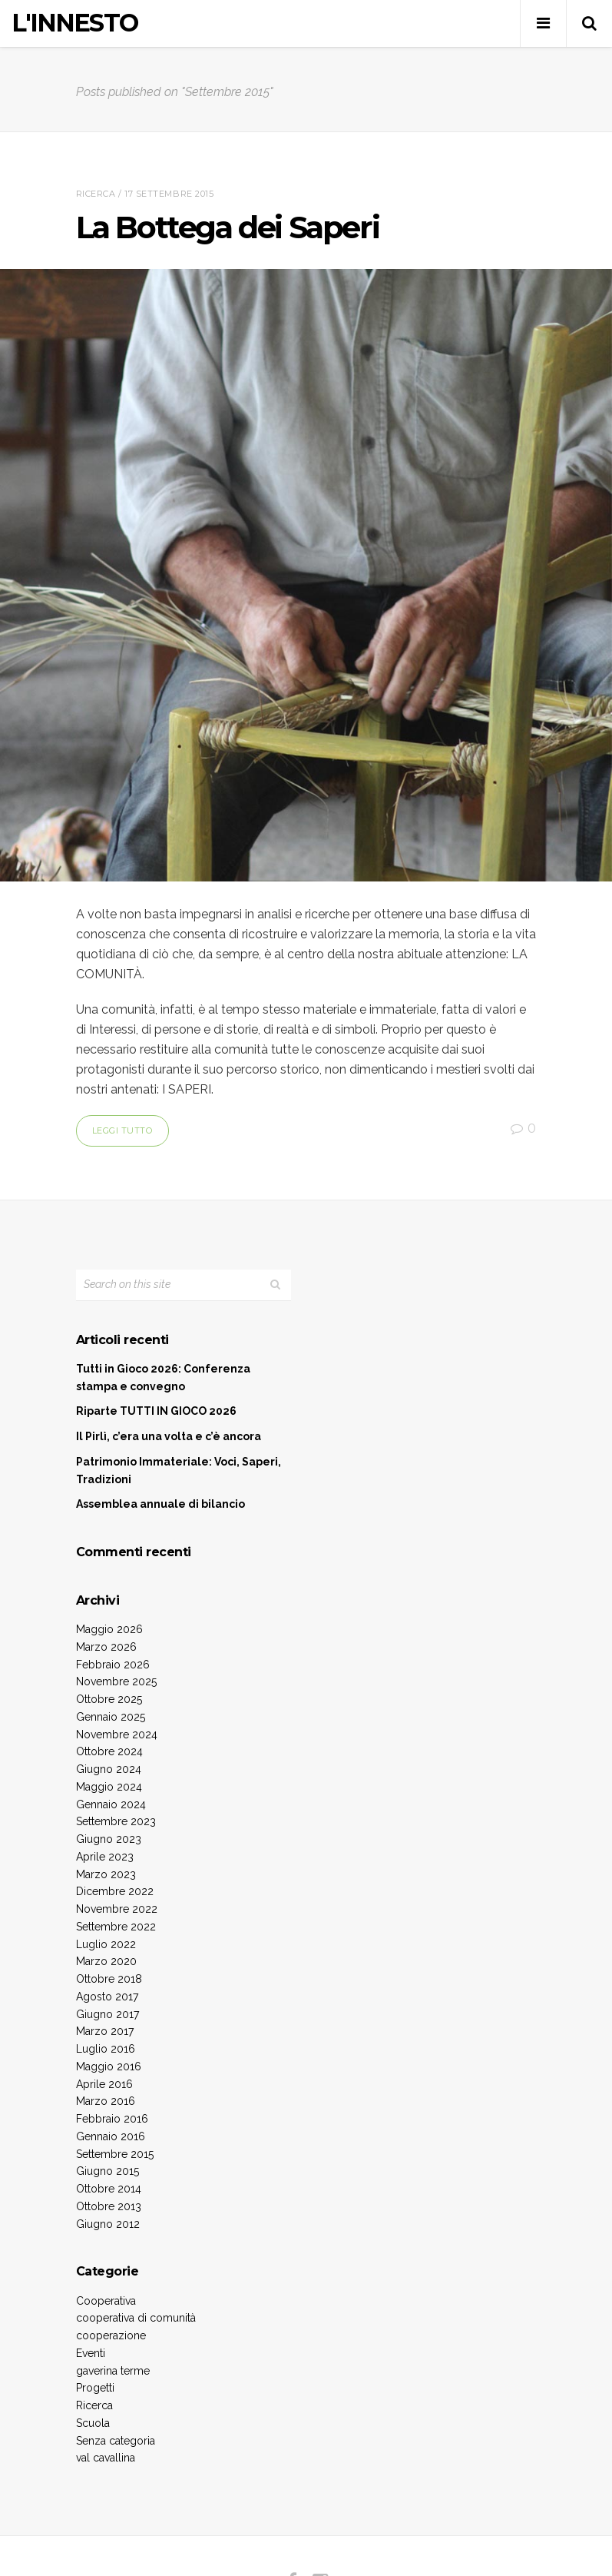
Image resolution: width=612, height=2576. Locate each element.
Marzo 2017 (105, 2031)
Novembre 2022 (116, 1909)
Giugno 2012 (108, 2224)
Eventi (90, 2353)
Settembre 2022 (116, 1926)
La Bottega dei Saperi (227, 227)
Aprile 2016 (104, 2084)
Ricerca (96, 193)
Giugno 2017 (107, 2014)
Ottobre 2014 (108, 2189)
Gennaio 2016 (110, 2136)
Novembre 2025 (116, 1681)
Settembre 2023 (116, 1821)
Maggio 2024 (109, 1787)
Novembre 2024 (116, 1734)
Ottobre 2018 (109, 1979)
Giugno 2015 (107, 2171)
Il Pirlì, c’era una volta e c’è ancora (168, 1436)
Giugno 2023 (108, 1839)
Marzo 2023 (106, 1874)
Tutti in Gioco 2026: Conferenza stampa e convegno (163, 1378)
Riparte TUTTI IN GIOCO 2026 (156, 1411)
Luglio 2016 (105, 2049)
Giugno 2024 (108, 1769)
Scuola (93, 2423)
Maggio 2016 (108, 2066)
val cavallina (105, 2458)
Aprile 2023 (105, 1857)
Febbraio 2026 (113, 1664)
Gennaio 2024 (111, 1804)
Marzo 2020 (106, 1961)
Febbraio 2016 (112, 2119)
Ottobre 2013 (108, 2206)
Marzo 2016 (105, 2101)
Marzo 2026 (106, 1647)
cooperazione (111, 2335)
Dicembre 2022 (115, 1891)
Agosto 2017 (107, 1996)
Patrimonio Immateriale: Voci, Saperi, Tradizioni (178, 1471)
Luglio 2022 (106, 1944)
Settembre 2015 (115, 2154)
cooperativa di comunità (136, 2318)
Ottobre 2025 (109, 1699)
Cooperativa (106, 2301)
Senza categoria (115, 2441)
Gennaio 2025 (110, 1717)
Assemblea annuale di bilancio (160, 1504)
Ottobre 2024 (109, 1751)
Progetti (95, 2388)
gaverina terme (113, 2371)
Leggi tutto (122, 1130)
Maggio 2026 (109, 1629)
